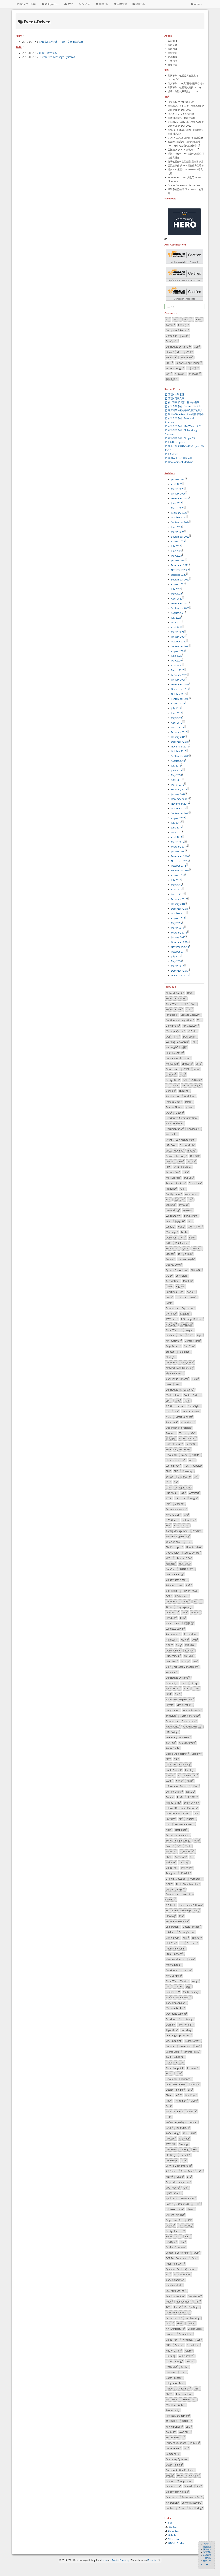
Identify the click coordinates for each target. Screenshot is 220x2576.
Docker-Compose (176, 2247)
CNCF (187, 1069)
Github (172, 2535)
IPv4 (195, 1786)
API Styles (172, 2171)
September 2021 (180, 608)
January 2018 (178, 794)
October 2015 (178, 913)
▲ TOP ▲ (206, 2564)
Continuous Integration (180, 1020)
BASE (169, 2127)
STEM (185, 2366)
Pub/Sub (171, 1569)
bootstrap (172, 2160)
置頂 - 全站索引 (174, 394)
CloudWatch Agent (177, 1579)
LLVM (180, 1797)
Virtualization (184, 1704)
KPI (189, 2220)
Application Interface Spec (181, 2198)
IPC (194, 1042)
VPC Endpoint (174, 2040)
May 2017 (176, 832)
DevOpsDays (192, 2307)
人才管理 (193, 368)
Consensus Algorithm (178, 1058)
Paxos (170, 1846)
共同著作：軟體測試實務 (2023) (184, 87)
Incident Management (179, 2388)
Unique (189, 1330)
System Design (175, 368)
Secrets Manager (190, 1715)
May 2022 (176, 593)
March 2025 (177, 508)
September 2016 (180, 870)
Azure (188, 2350)
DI (180, 1254)
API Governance (175, 1406)
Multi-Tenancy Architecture (181, 2111)
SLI (190, 1221)
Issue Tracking (174, 2361)
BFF (195, 2149)
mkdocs (171, 1932)
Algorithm (172, 2030)
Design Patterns (175, 2231)
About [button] (196, 4)
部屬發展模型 (186, 1569)
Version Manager (192, 1085)
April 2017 (176, 837)
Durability (172, 1683)
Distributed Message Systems (57, 57)
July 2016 (176, 880)
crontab (171, 1351)
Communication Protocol (180, 2470)
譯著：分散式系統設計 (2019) (183, 91)
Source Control (192, 1552)
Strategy (184, 2144)
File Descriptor (174, 1547)
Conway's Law (187, 1932)
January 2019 (178, 737)
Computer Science (177, 330)
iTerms (183, 1433)
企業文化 (185, 1313)
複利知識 (189, 1656)
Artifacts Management (186, 1666)
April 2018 (176, 779)
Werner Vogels (186, 1259)
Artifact (198, 1601)
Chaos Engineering (177, 1753)
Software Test (174, 1009)
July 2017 (176, 822)
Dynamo (171, 2046)
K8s (181, 1335)
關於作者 (172, 49)
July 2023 (176, 546)
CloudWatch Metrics (177, 1981)
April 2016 (176, 889)
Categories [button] (50, 4)
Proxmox (192, 1943)
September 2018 (180, 756)
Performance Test (192, 2497)
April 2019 (176, 722)
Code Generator (175, 2279)
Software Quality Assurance (182, 2122)
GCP (197, 346)
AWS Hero (172, 1319)
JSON (169, 2203)
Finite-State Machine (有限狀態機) (184, 414)
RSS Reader (181, 1243)
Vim (186, 2448)
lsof (198, 2046)
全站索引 (172, 41)
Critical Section (183, 1167)
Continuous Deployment (180, 1362)
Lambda (171, 1074)
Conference (173, 2448)
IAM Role (171, 1145)
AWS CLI (171, 2144)
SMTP (169, 2394)
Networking (173, 1210)
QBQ (185, 1248)
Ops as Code (173, 2486)
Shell (169, 1857)
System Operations (177, 1270)
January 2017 (178, 851)
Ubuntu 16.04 (194, 1547)
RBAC (169, 1645)
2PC (190, 2089)
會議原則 (197, 1937)
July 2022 (176, 589)
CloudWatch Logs (186, 1297)
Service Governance (177, 1921)
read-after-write (192, 1710)
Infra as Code (174, 1101)
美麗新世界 (172, 2421)
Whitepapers (173, 1215)
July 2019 (176, 708)
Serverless (173, 1248)
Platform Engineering (178, 2312)
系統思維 (191, 1444)
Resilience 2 (173, 1992)
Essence (189, 1650)
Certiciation (173, 1281)
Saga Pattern (173, 1346)
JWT (200, 1226)
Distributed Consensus (179, 1970)
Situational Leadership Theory (183, 1910)
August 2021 (178, 612)
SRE (169, 362)
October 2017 (178, 808)
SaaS (183, 2242)
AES (197, 2388)
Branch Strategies (176, 1878)
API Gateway (191, 1025)
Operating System (176, 2013)
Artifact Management (179, 1997)
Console (171, 1091)
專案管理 (196, 1080)
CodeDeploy (173, 1552)
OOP (179, 2073)
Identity (190, 1770)
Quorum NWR (174, 1541)
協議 (189, 1986)
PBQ (169, 2100)
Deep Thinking (174, 2464)
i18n (183, 2372)
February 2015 (179, 932)
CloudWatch (174, 1330)
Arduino (171, 1862)
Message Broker (175, 2008)
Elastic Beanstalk (188, 1775)
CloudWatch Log (192, 1726)
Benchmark (173, 1025)
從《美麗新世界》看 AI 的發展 (182, 402)
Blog (199, 319)
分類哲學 (172, 64)
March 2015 (177, 927)
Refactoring (173, 2133)
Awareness (191, 1194)
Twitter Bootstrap (120, 2560)
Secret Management (177, 1835)
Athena (180, 1503)
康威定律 (179, 1199)
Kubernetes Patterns (191, 1905)
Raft (189, 1585)
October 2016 (178, 865)
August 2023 (178, 541)
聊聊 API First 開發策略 (178, 458)
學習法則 (172, 53)
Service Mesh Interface (179, 2165)
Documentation (175, 1128)
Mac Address (173, 1177)
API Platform (186, 2356)
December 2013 (180, 970)
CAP (190, 1199)
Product (171, 1433)
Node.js (170, 1335)
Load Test (172, 1661)
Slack (180, 2323)
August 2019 (178, 703)
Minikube (171, 1851)
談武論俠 (196, 1270)
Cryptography (184, 1607)
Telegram (171, 1873)
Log (195, 1661)
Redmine (172, 357)
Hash (184, 1683)
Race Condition (175, 1123)
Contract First (193, 1340)
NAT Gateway (174, 1340)
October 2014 (178, 951)
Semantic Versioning (178, 2252)
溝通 (169, 373)
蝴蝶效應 (171, 1563)
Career (170, 325)
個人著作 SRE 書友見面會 (181, 113)
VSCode (192, 1031)
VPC (169, 1558)
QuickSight (194, 1406)
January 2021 (178, 636)
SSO (186, 1172)
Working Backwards (177, 1042)
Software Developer (188, 2475)
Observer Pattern (176, 1237)
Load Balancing (175, 1574)
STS (185, 2133)
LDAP (169, 1297)
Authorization (174, 2350)
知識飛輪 (188, 1281)
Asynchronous (174, 2426)
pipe (184, 2160)
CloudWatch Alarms (177, 2491)
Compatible (185, 2334)
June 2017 (176, 827)
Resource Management (179, 2481)
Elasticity (171, 2155)
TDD (188, 1541)
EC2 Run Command (177, 2258)
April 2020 (176, 665)
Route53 (171, 2432)
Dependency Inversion (179, 1427)
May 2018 (176, 775)
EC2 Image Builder (191, 1319)
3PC (193, 1433)
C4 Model (181, 1498)
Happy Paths (173, 1802)
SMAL (169, 2095)
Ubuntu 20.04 (174, 1264)
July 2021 (176, 617)
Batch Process (174, 2377)
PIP (168, 1986)
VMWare (197, 1248)
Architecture (173, 1096)
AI (168, 319)
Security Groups (175, 2437)
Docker (170, 2024)
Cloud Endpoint (175, 2068)
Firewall (188, 2486)
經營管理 (120, 4)
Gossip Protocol (192, 1926)
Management (184, 2301)
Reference (186, 357)
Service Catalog (191, 1411)
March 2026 (177, 488)
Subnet (170, 1259)
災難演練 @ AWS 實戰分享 (181, 149)
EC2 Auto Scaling (176, 2290)
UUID (169, 1275)
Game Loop (173, 1937)
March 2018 (177, 784)
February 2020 (179, 674)
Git (196, 1476)
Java (186, 1514)
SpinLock (187, 1063)
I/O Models (182, 1596)
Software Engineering (189, 362)
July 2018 (176, 765)
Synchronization (175, 2296)
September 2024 (180, 522)
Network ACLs (190, 1590)
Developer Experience (178, 2079)
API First (171, 1905)
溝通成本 (185, 1873)
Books (182, 2508)
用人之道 (171, 1324)
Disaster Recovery (176, 1156)
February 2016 (179, 899)
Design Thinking (175, 2089)
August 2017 (178, 818)
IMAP (169, 1302)
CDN (183, 1617)
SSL (168, 2274)
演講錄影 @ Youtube (179, 101)
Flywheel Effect (175, 1373)
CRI (168, 1666)
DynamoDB (187, 1851)
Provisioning (186, 2024)
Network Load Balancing (180, 1368)
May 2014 (176, 961)
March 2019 (177, 727)
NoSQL (190, 1791)
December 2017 (180, 798)
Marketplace (173, 1395)
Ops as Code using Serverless (184, 185)
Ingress (180, 1286)
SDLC (189, 1009)
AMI (177, 1694)
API (181, 1818)
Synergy (188, 1210)
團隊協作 (187, 2421)
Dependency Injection (178, 2182)
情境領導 (171, 1438)
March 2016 (177, 894)
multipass (172, 1639)
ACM (197, 1840)
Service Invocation (176, 1509)
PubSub (195, 2442)
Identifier (171, 1188)
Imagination (173, 1710)
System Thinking (175, 2214)
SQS (183, 1493)
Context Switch (192, 1395)
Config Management (178, 1531)
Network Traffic (175, 993)
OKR (195, 1639)
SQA (200, 1335)
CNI (186, 2187)
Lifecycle (185, 2155)
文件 (169, 1400)
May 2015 (176, 923)
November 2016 (180, 860)
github (189, 1254)
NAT (199, 2171)
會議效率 (180, 1221)
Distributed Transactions (180, 1389)
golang (190, 1107)
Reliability (185, 1563)
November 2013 (180, 975)
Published (185, 1351)
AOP (179, 2095)
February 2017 (179, 846)
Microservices (188, 1438)
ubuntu (178, 1986)
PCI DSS (189, 1177)
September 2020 (180, 646)
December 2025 (180, 498)
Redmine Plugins (176, 1948)
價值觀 (170, 2475)
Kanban (171, 2508)
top (181, 1916)
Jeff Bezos (172, 1014)
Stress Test (187, 2171)
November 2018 (180, 746)
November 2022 (180, 570)
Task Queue (183, 2127)
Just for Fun (189, 1520)
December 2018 (180, 741)
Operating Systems (177, 2459)
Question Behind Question (181, 2269)
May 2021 (176, 622)
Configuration (174, 1194)
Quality (191, 2323)
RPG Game (172, 1520)
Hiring (194, 1683)
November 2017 (180, 803)
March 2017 (177, 841)
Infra (196, 1069)
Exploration (173, 1926)
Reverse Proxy (191, 2051)
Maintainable (174, 1964)
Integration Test (175, 2383)
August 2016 (178, 875)
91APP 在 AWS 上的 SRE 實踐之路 (185, 137)
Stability (197, 1753)
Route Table (173, 1748)
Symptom (181, 1857)
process (171, 2334)
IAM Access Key (175, 1161)
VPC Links (172, 1134)
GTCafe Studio (176, 2543)
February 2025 (179, 512)
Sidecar (170, 1254)
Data (185, 335)
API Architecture (175, 2328)
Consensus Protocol (177, 1378)
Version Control (175, 1889)
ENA (169, 1221)
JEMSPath (172, 2372)
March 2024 (177, 531)
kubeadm (172, 1672)
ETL (189, 2176)
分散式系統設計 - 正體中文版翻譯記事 (61, 42)
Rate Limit (172, 1422)
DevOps (84, 4)
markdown (172, 1085)
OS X (189, 352)
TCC (187, 1465)
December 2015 (180, 908)
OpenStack (172, 1612)
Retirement (181, 2100)
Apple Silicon (173, 1688)
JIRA (168, 1167)
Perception (185, 2046)
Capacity (184, 1862)
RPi (178, 1036)
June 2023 (176, 550)
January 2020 (178, 679)
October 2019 (178, 694)
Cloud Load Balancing (178, 1764)
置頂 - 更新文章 (174, 398)
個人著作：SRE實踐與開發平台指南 (186, 83)
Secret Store (173, 2051)
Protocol (171, 2138)
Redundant (191, 1634)
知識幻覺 (190, 1645)
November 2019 (180, 689)
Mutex (185, 1639)
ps (182, 1943)
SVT (193, 1004)
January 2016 (178, 903)
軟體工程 (102, 4)
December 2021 (180, 603)
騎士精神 (195, 1156)
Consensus (193, 1128)
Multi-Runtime (182, 2274)
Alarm (191, 2209)
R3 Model (172, 454)
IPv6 (199, 2486)
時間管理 (171, 1204)
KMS (186, 1937)
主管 (191, 1226)
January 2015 (178, 937)
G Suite (191, 1161)
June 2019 (176, 713)
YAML (169, 1780)
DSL (185, 1080)
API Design (172, 2502)
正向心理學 (172, 1590)
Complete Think (26, 4)
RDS (176, 1471)
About (188, 319)
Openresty (172, 2497)
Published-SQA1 (175, 2263)
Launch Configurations (179, 1487)
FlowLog (171, 1916)
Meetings (172, 1232)
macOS (191, 1150)
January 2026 (178, 493)
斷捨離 (189, 1101)
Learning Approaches (179, 2035)
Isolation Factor (175, 2062)
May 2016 (176, 884)
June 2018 (176, 770)
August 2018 (178, 760)
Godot (170, 2323)
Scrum (180, 1780)
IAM (169, 1503)
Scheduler (193, 2345)
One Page (191, 2095)
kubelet (197, 1465)
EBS (168, 1525)
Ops (169, 1036)
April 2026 (176, 484)
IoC (168, 1411)
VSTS (199, 1063)
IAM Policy (172, 1732)
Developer (172, 1454)
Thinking (184, 1091)
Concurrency (185, 2225)
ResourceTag (182, 1525)
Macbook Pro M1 (176, 2405)
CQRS (169, 1884)
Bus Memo (195, 2296)
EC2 (169, 1596)
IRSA (185, 1612)
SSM (189, 2426)
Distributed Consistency (179, 2019)
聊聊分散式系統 (48, 53)
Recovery (187, 1471)
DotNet (170, 2225)
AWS (68, 4)
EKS (168, 1759)
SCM (169, 1694)
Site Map (173, 2527)
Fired (169, 2073)
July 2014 (176, 956)
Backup (185, 1661)
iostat (169, 1286)
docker (191, 1291)
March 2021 (177, 631)
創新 (184, 1047)
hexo (192, 1237)
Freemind (152, 2560)
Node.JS (171, 1357)
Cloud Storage (187, 1742)
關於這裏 (172, 45)
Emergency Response (178, 1449)
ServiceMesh (187, 1145)
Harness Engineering (178, 1536)
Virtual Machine (175, 1150)
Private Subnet (174, 1585)
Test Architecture (176, 1183)
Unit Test (171, 1943)
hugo (169, 2301)
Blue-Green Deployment (180, 1699)
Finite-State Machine (188, 1884)
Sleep (185, 1454)
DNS (169, 2106)
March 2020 (177, 670)
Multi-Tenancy (191, 1992)
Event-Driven (191, 1802)
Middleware (191, 1215)
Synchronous (174, 2193)
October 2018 (178, 751)
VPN (178, 1384)
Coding (183, 325)
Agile (194, 2100)
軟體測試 (172, 379)
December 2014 (180, 942)
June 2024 (176, 527)
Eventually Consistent (178, 1737)
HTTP (196, 2203)
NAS (169, 2345)
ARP (183, 1188)
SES (199, 2339)
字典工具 (139, 4)
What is (170, 1226)
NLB (192, 1959)
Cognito (190, 2361)
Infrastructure (184, 2394)
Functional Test (175, 1291)
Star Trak (189, 1346)
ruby (195, 1981)
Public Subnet (174, 1770)
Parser (170, 1797)
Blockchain (195, 1183)
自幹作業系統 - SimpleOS (180, 438)
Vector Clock (195, 2328)
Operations (188, 1422)
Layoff (170, 1704)
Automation (173, 1634)
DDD (192, 1460)
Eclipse (170, 1476)
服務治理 (171, 1742)
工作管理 (192, 1797)
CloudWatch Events (177, 1004)
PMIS (187, 1400)
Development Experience (180, 1308)
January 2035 (178, 479)
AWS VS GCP (173, 1514)
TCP (168, 2307)
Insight (194, 1498)
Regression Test (175, 2220)
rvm (168, 1824)
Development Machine (179, 462)
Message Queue (175, 1031)
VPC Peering (173, 2187)
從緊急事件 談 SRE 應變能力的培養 (186, 165)
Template (172, 1715)
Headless (171, 1617)
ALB (196, 1813)
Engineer (184, 2138)
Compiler (171, 1313)
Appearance (173, 1726)
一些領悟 (172, 60)
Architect (194, 1493)
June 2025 (176, 503)
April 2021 (176, 627)
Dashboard (184, 1476)
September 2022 (180, 579)
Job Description (175, 442)
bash (184, 1232)
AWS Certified (174, 1975)
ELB (188, 2236)
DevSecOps (190, 1036)
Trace (196, 1688)
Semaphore (173, 2453)
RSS (170, 2523)
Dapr (194, 2258)
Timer (169, 1607)
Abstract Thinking (176, 1959)
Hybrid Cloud (174, 2236)
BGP (169, 2116)
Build (195, 1378)
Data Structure (174, 1444)
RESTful (170, 1775)
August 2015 (178, 918)
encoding (186, 2030)
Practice (197, 1531)
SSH (199, 1020)
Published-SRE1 (175, 2057)
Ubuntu (196, 1612)
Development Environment (181, 1721)
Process (184, 1204)
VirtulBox (188, 2339)
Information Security (178, 1786)
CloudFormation (176, 1460)
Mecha (179, 1112)
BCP (169, 1199)
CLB (186, 1688)
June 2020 (176, 655)
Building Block (174, 2285)
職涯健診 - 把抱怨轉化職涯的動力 (184, 410)
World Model (173, 1465)
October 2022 (178, 574)
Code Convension (176, 2002)
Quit (183, 1074)
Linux (170, 352)
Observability (174, 1650)
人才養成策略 (183, 2203)
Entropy (171, 1818)
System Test (173, 1172)
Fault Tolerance (175, 1052)
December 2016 (180, 856)
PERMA (196, 1454)
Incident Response (177, 2442)
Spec (178, 1400)
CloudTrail (172, 1867)
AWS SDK (185, 2432)
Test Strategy (192, 2040)
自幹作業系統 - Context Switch (183, 406)
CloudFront (173, 2339)
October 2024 (178, 517)
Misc (180, 352)
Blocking (171, 2356)
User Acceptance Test (178, 1813)
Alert (169, 1829)
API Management (184, 1824)
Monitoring (196, 2508)
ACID (169, 1416)
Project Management (178, 2415)
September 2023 (180, 536)
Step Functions (174, 1954)
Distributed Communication (182, 1118)
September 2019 (180, 698)
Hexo (104, 2560)
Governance (173, 1069)
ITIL (168, 1482)
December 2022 (180, 565)
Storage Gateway (191, 1014)
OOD (169, 1112)
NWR (169, 1384)
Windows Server (175, 1628)
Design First (173, 1080)
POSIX (196, 2252)
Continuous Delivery (178, 1601)
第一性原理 (186, 1324)
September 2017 (180, 813)
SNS (193, 2133)
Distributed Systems (178, 346)
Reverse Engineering (178, 2149)
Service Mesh (174, 2318)
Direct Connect (184, 1416)
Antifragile (172, 1047)
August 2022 (178, 584)
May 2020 (176, 660)
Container (172, 335)
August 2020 (178, 651)
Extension (182, 1275)
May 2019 (176, 717)
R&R (169, 1243)
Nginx (169, 2176)
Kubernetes (173, 1656)
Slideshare (174, 2539)
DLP (176, 1411)
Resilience (181, 1829)
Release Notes (174, 1107)
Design (195, 2084)
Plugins (190, 1818)
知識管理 (180, 373)
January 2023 (178, 560)
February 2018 (179, 789)
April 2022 (176, 598)
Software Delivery (176, 998)
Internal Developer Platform (182, 1808)
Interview (187, 1867)
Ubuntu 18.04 (183, 1558)
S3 (176, 1759)
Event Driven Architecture (180, 1139)
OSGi (190, 993)
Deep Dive (172, 2366)
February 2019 (179, 732)
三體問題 (189, 1623)
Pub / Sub (172, 1493)
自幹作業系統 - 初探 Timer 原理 (183, 426)
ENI (168, 1471)
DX (176, 1482)
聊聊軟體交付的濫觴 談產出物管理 (185, 161)
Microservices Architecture (181, 2399)
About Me (173, 2531)
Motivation (172, 1063)
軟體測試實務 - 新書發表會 (181, 117)
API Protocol (173, 1623)
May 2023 (176, 555)
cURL (181, 1226)
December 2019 (180, 684)
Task (188, 1846)
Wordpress (196, 1878)
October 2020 (178, 641)
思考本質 (172, 56)
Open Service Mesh (177, 2084)
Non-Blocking (192, 2318)
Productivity (173, 2410)
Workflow (189, 1096)
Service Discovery (192, 2502)
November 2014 (180, 946)
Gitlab (180, 2176)
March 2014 (177, 965)
